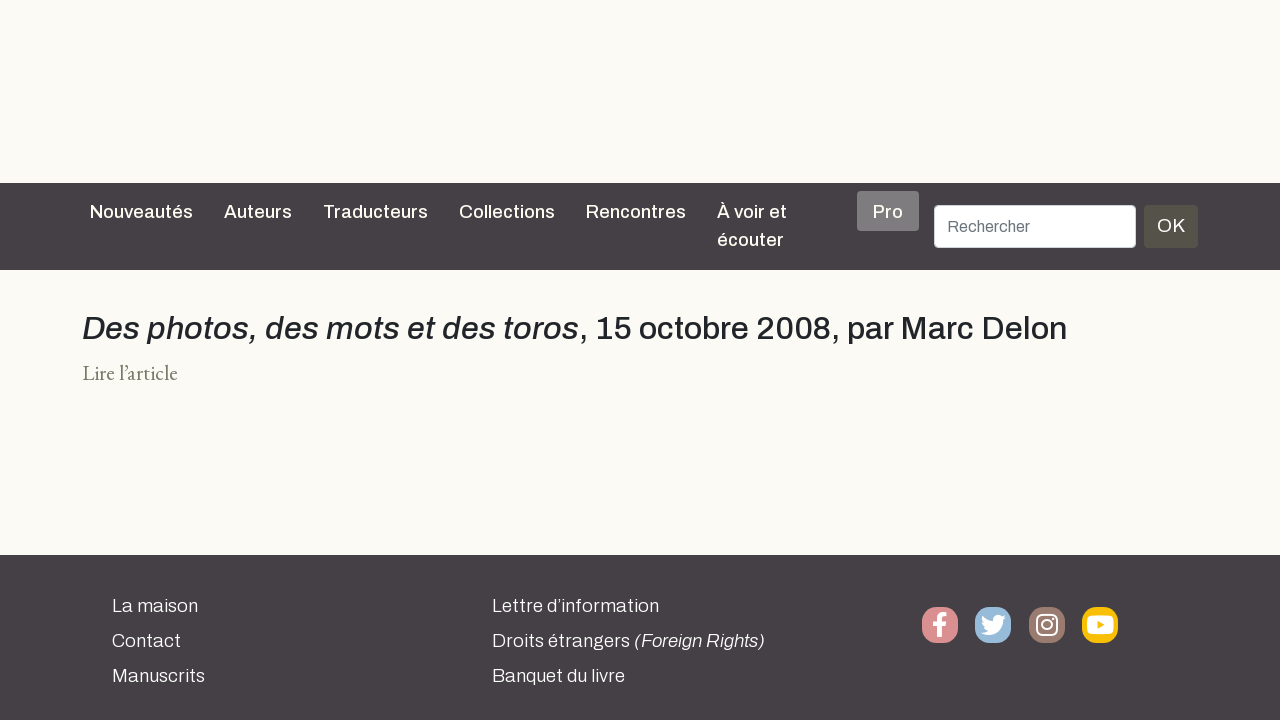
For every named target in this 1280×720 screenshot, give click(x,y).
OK (1171, 225)
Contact (146, 641)
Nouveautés (141, 212)
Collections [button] (507, 212)
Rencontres (636, 212)
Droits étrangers (628, 641)
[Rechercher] (1035, 226)
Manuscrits (158, 676)
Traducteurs (375, 212)
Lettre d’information (575, 606)
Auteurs (258, 212)
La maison (155, 606)
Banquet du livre (558, 676)
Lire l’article (130, 372)
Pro (888, 212)
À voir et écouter (752, 226)
